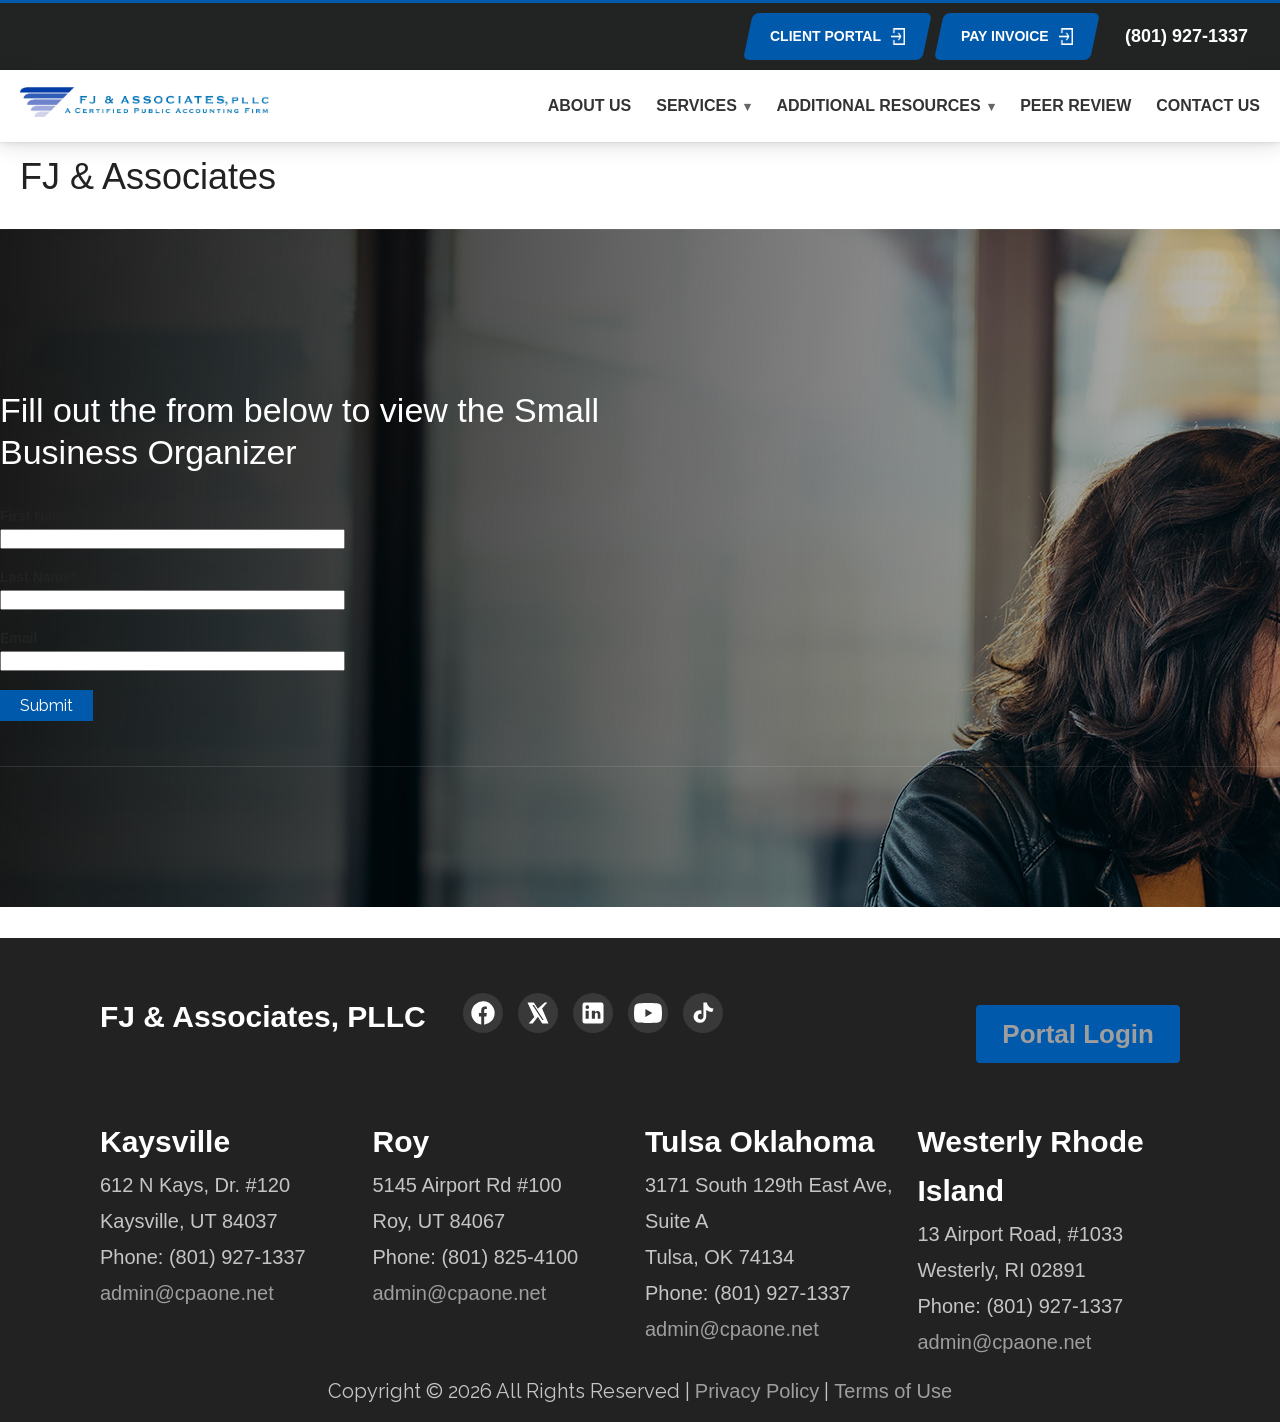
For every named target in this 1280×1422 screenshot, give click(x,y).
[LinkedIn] (593, 1013)
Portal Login (1078, 1034)
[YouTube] (648, 1013)
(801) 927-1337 (1186, 36)
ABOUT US (590, 105)
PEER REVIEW (1075, 105)
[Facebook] (483, 1013)
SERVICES (696, 105)
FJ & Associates (148, 176)
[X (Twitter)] (538, 1013)
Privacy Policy (757, 1391)
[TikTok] (703, 1013)
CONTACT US (1208, 105)
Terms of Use (893, 1391)
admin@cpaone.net (187, 1293)
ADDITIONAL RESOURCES (878, 105)
